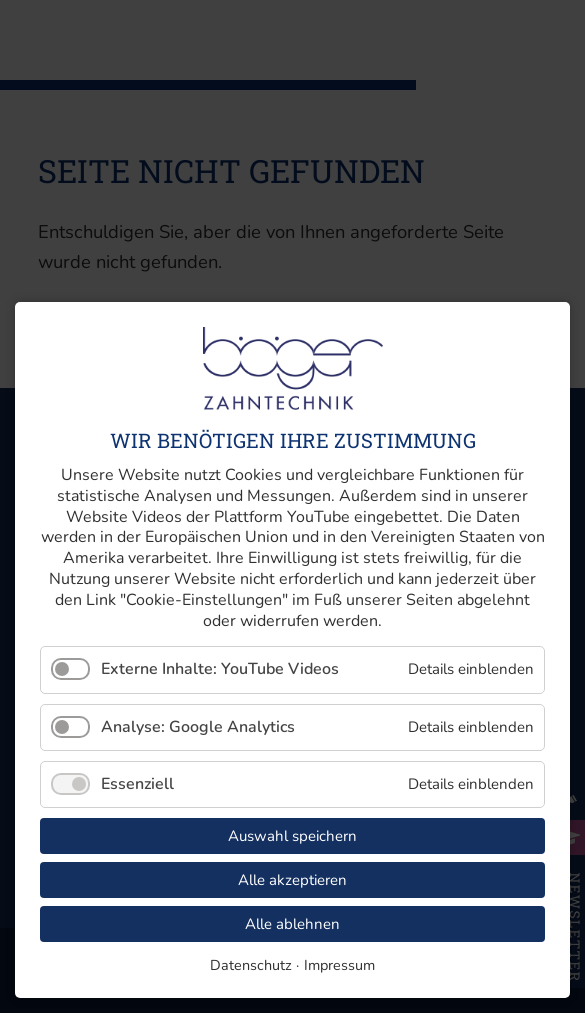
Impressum (339, 965)
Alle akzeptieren (292, 880)
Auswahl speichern (292, 836)
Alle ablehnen (292, 924)
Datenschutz (251, 965)
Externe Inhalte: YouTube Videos (220, 669)
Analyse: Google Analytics (198, 727)
